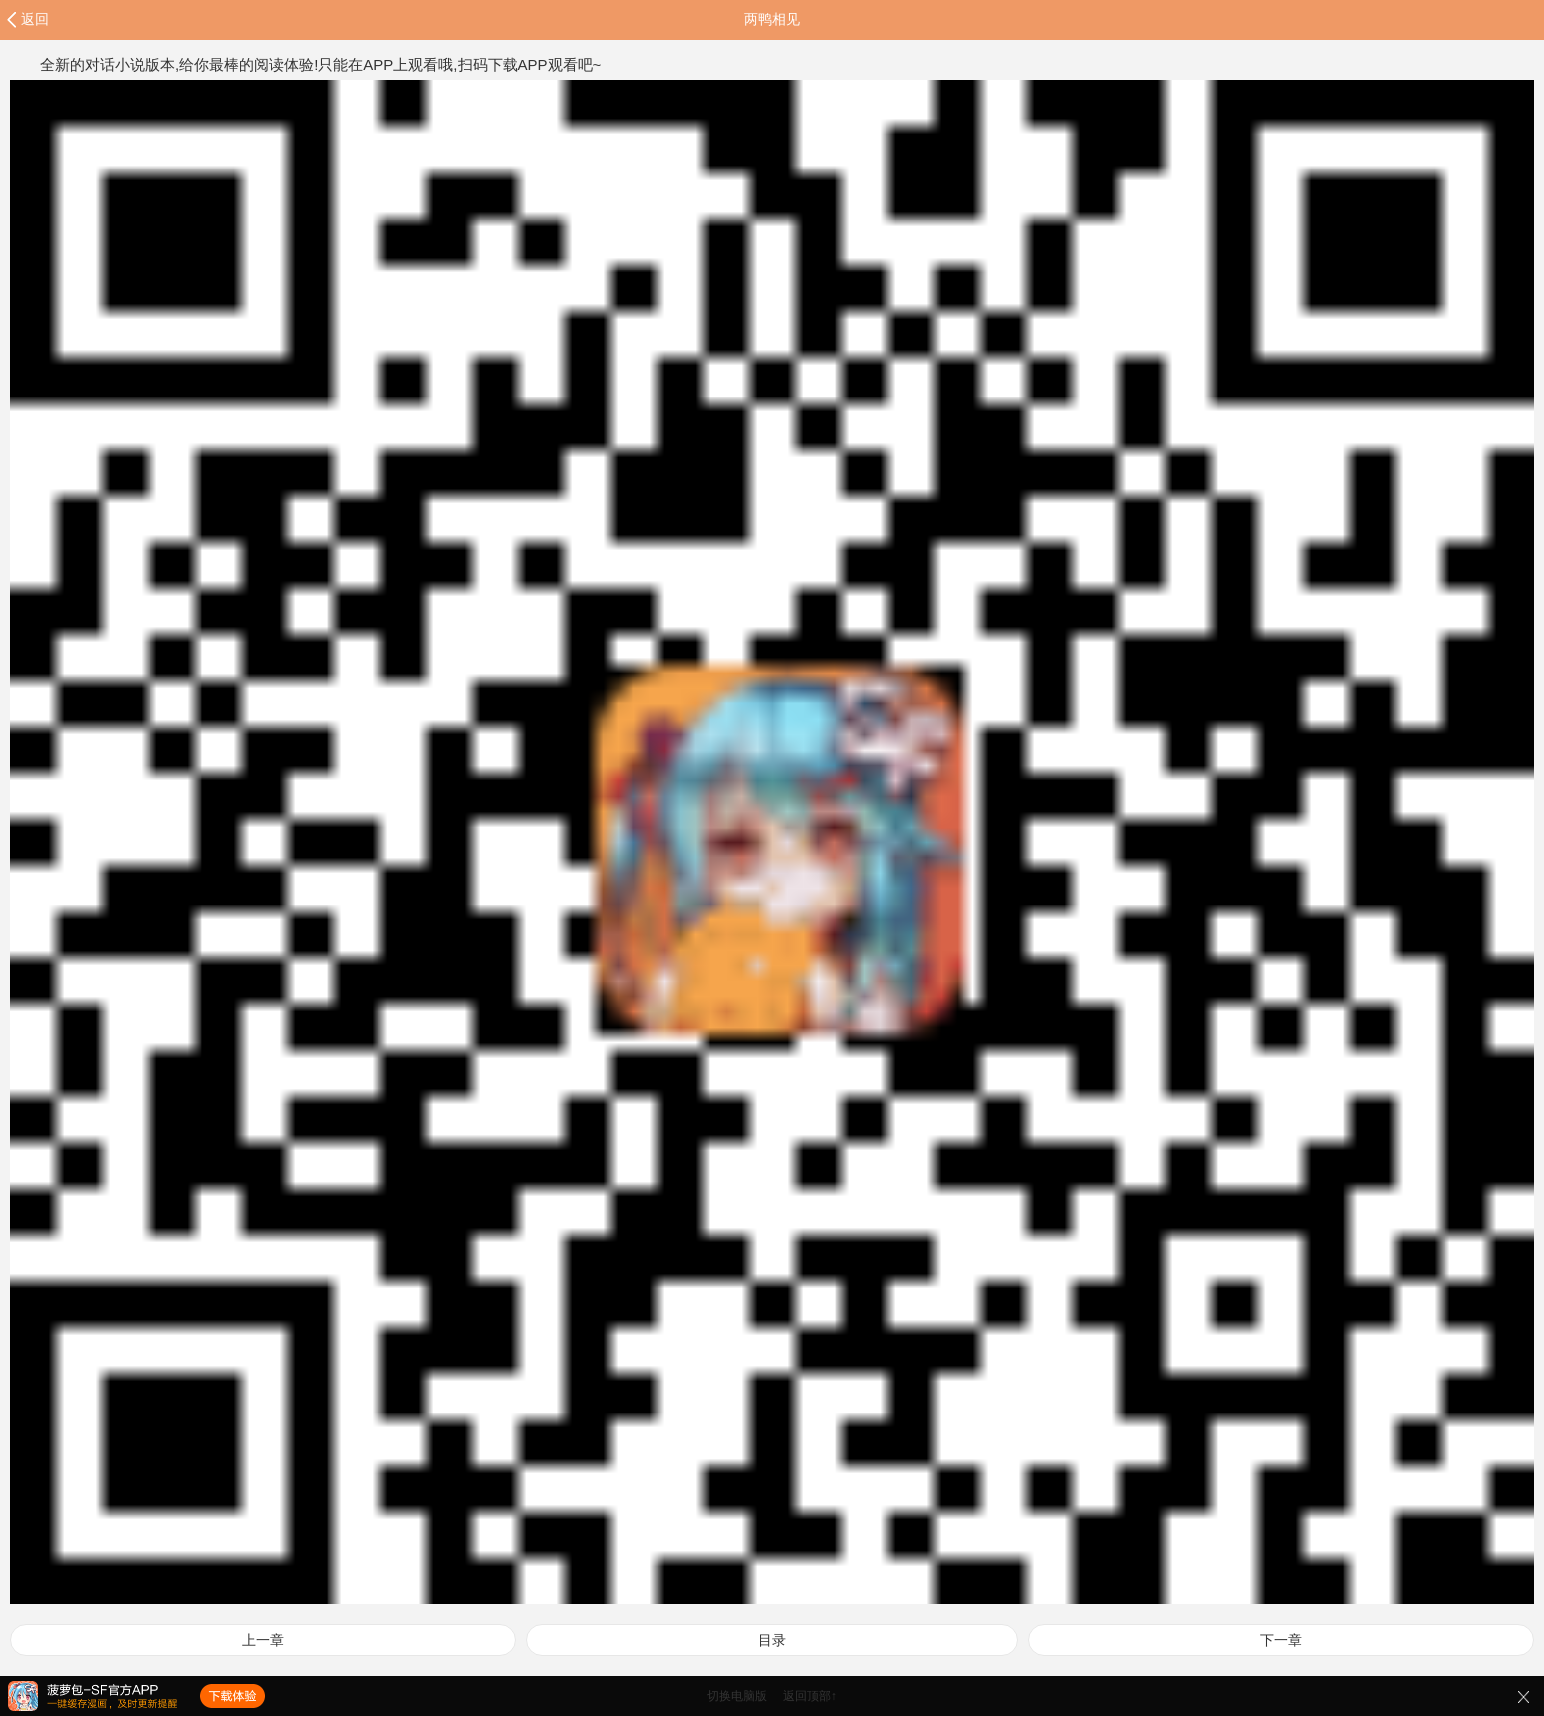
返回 (35, 19)
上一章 (263, 1640)
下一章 (1281, 1640)
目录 (772, 1640)
